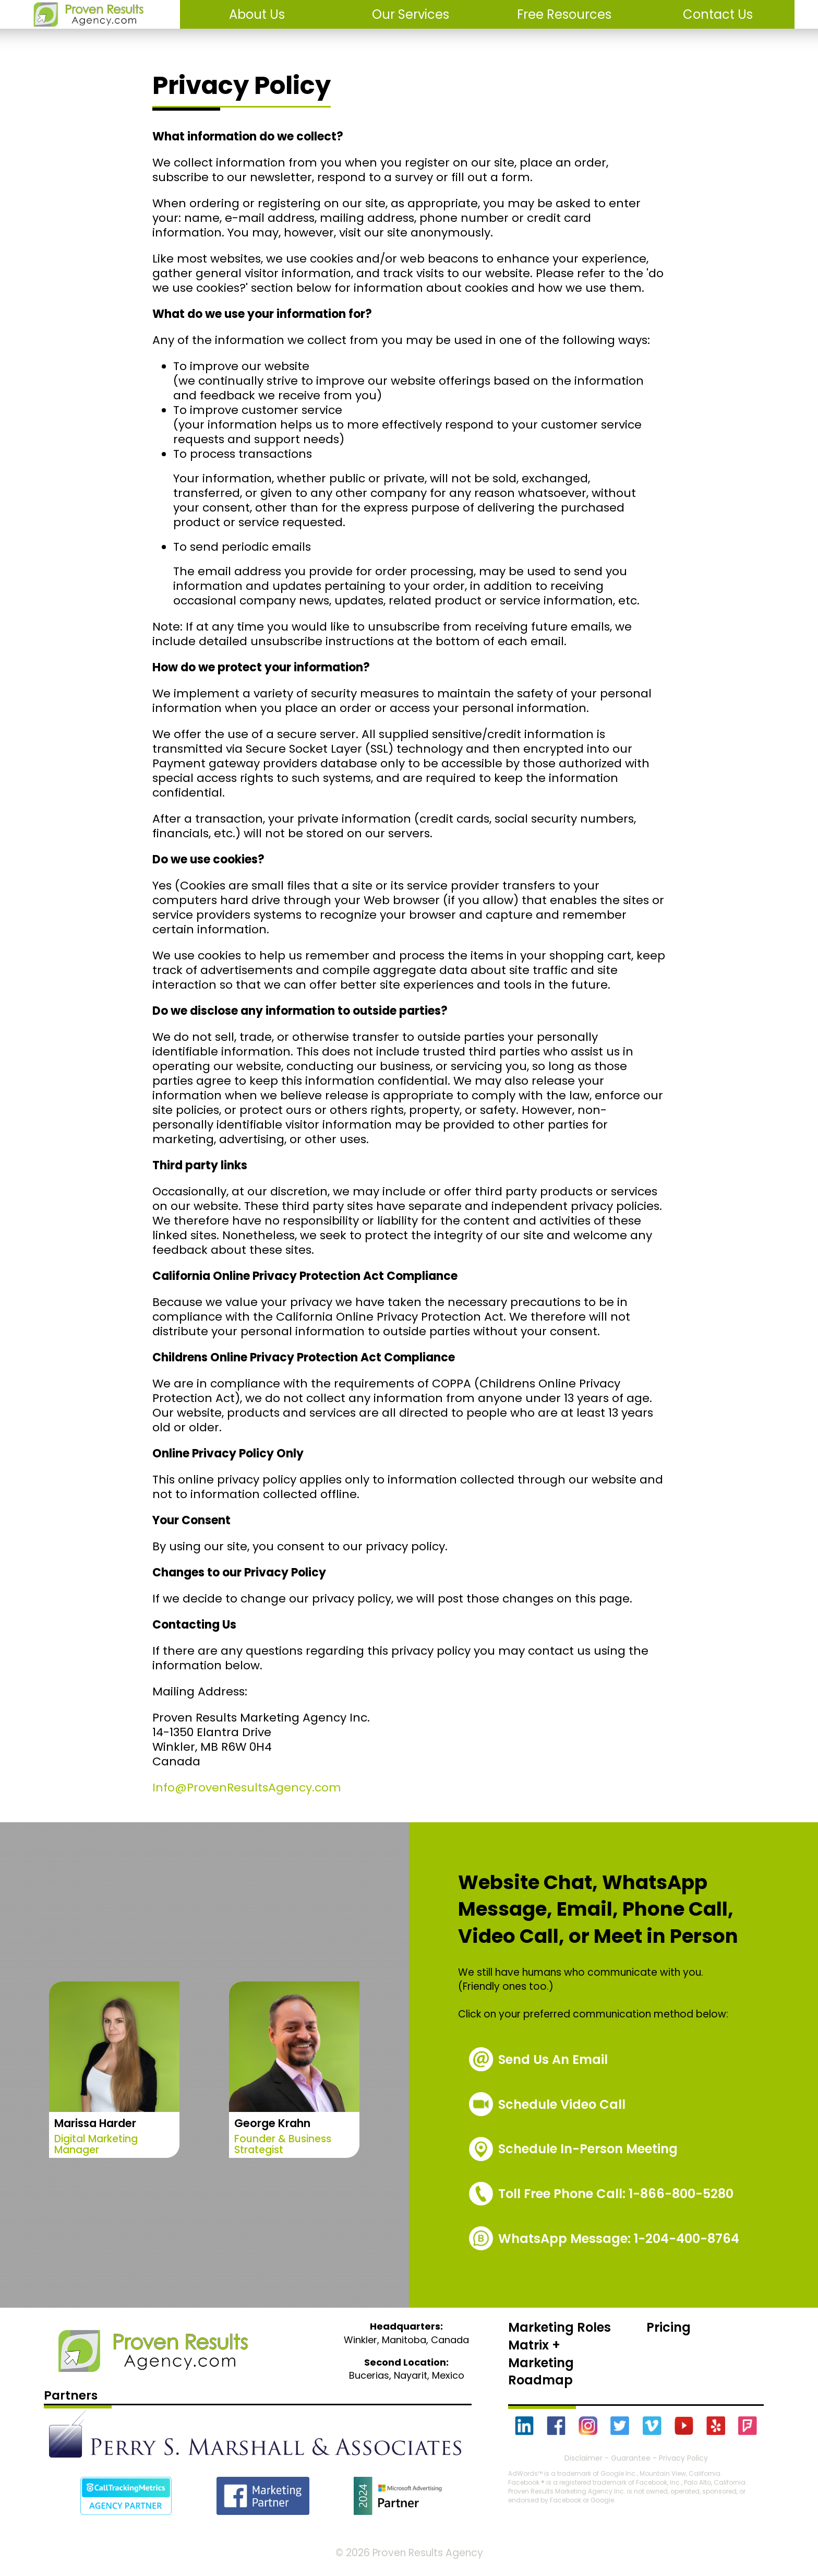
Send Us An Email (553, 2059)
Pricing (668, 2327)
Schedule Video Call (561, 2104)
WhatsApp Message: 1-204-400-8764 (618, 2238)
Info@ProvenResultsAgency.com (246, 1787)
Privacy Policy (683, 2458)
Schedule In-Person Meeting (588, 2148)
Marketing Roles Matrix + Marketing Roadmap (559, 2354)
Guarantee (631, 2458)
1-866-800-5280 (615, 2194)
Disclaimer (583, 2458)
